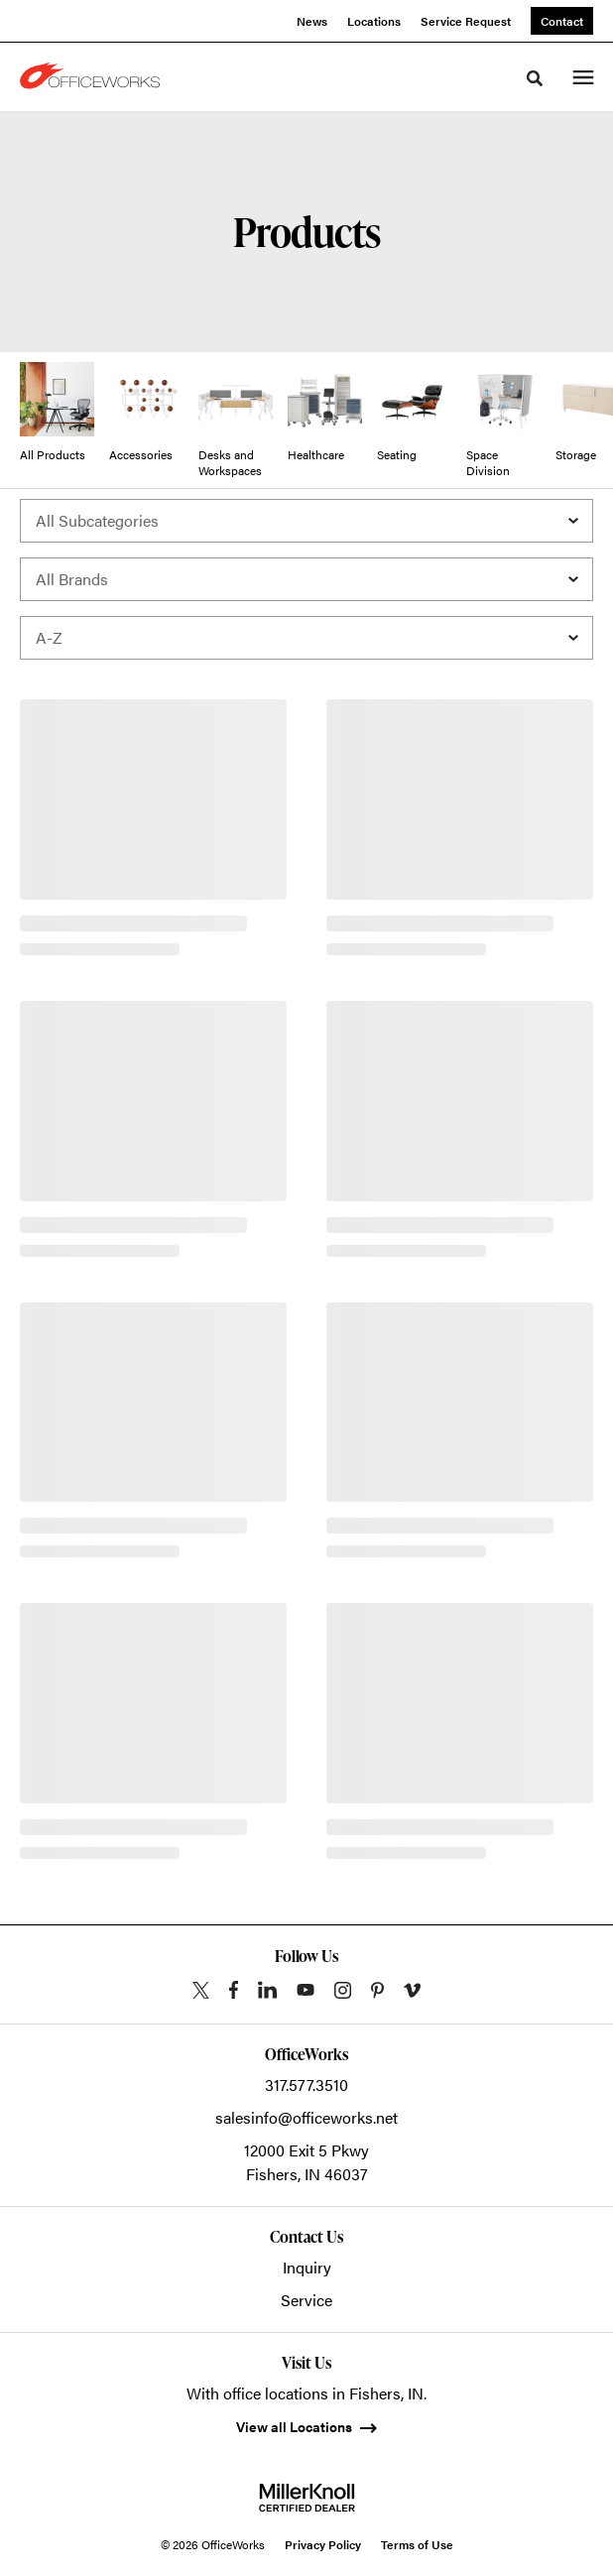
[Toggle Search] (535, 78)
